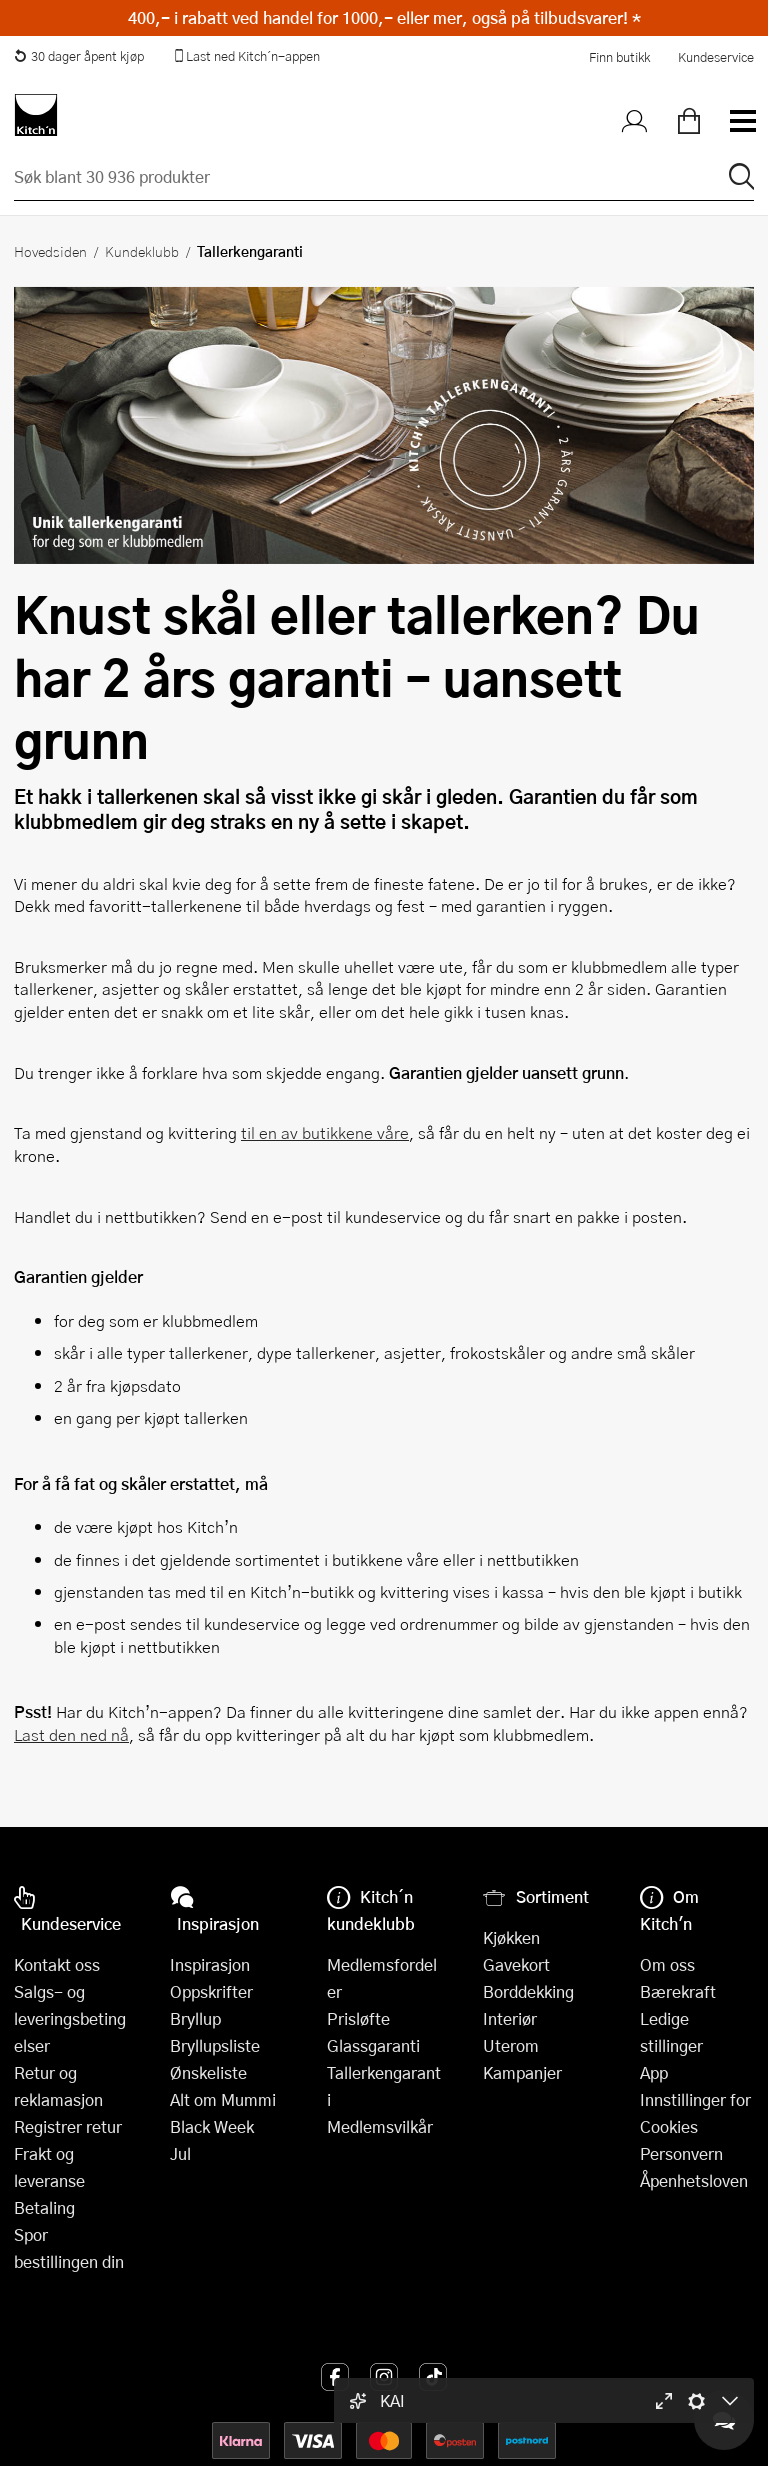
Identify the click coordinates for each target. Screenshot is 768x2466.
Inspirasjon (210, 1964)
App (654, 2072)
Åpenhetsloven (694, 2180)
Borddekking (528, 1991)
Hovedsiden (50, 251)
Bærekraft (678, 1991)
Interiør (510, 2018)
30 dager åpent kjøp (79, 56)
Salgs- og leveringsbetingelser (70, 2018)
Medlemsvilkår (380, 2126)
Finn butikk (619, 57)
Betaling (44, 2207)
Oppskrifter (211, 1991)
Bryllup (195, 2018)
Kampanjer (522, 2072)
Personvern (681, 2153)
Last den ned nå (71, 1734)
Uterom (511, 2045)
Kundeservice (716, 57)
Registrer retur (68, 2126)
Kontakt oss (57, 1964)
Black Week (212, 2126)
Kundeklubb (142, 251)
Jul (180, 2153)
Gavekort (516, 1964)
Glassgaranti (373, 2045)
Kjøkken (511, 1937)
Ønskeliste (208, 2072)
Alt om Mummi (223, 2099)
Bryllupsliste (215, 2045)
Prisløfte (358, 2018)
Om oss (667, 1964)
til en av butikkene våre (325, 1132)
